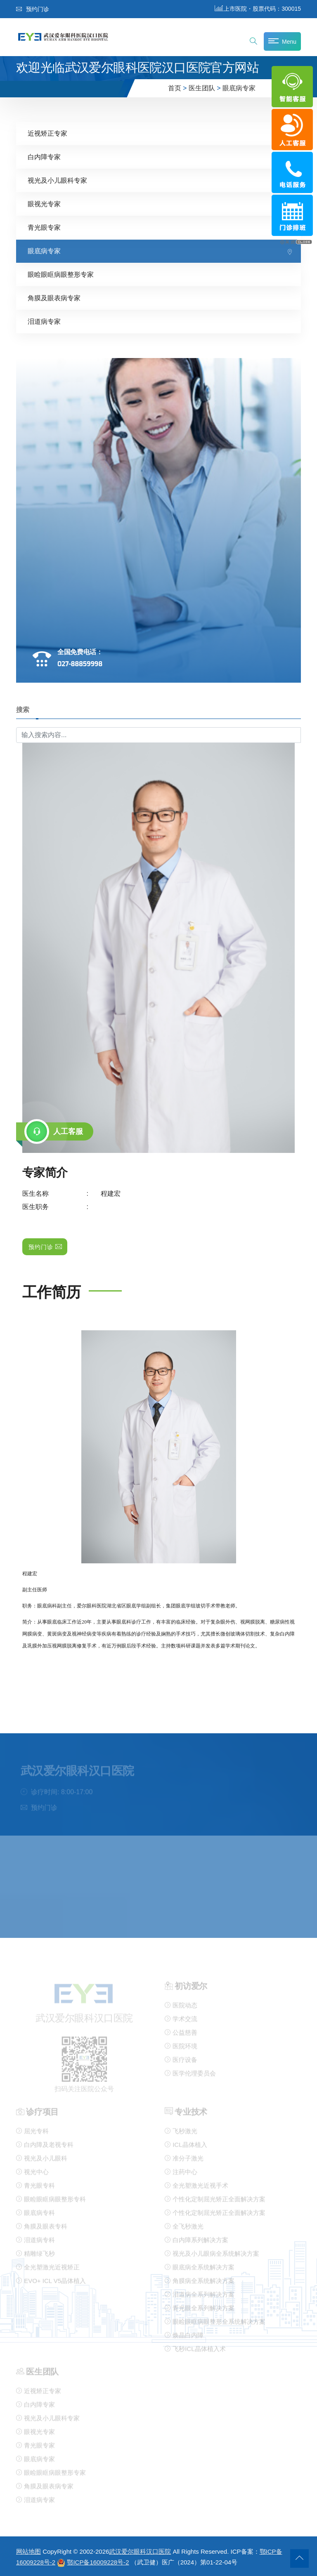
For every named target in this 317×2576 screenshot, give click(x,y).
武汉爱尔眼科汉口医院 (140, 2551)
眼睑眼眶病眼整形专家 (61, 274)
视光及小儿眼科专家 (57, 180)
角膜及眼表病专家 (54, 298)
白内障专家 (44, 156)
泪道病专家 (44, 321)
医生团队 (202, 88)
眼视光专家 (44, 203)
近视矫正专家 (47, 133)
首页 (174, 88)
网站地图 (28, 2551)
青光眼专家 (44, 227)
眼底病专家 (238, 88)
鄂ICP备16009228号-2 (98, 2562)
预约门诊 (32, 9)
